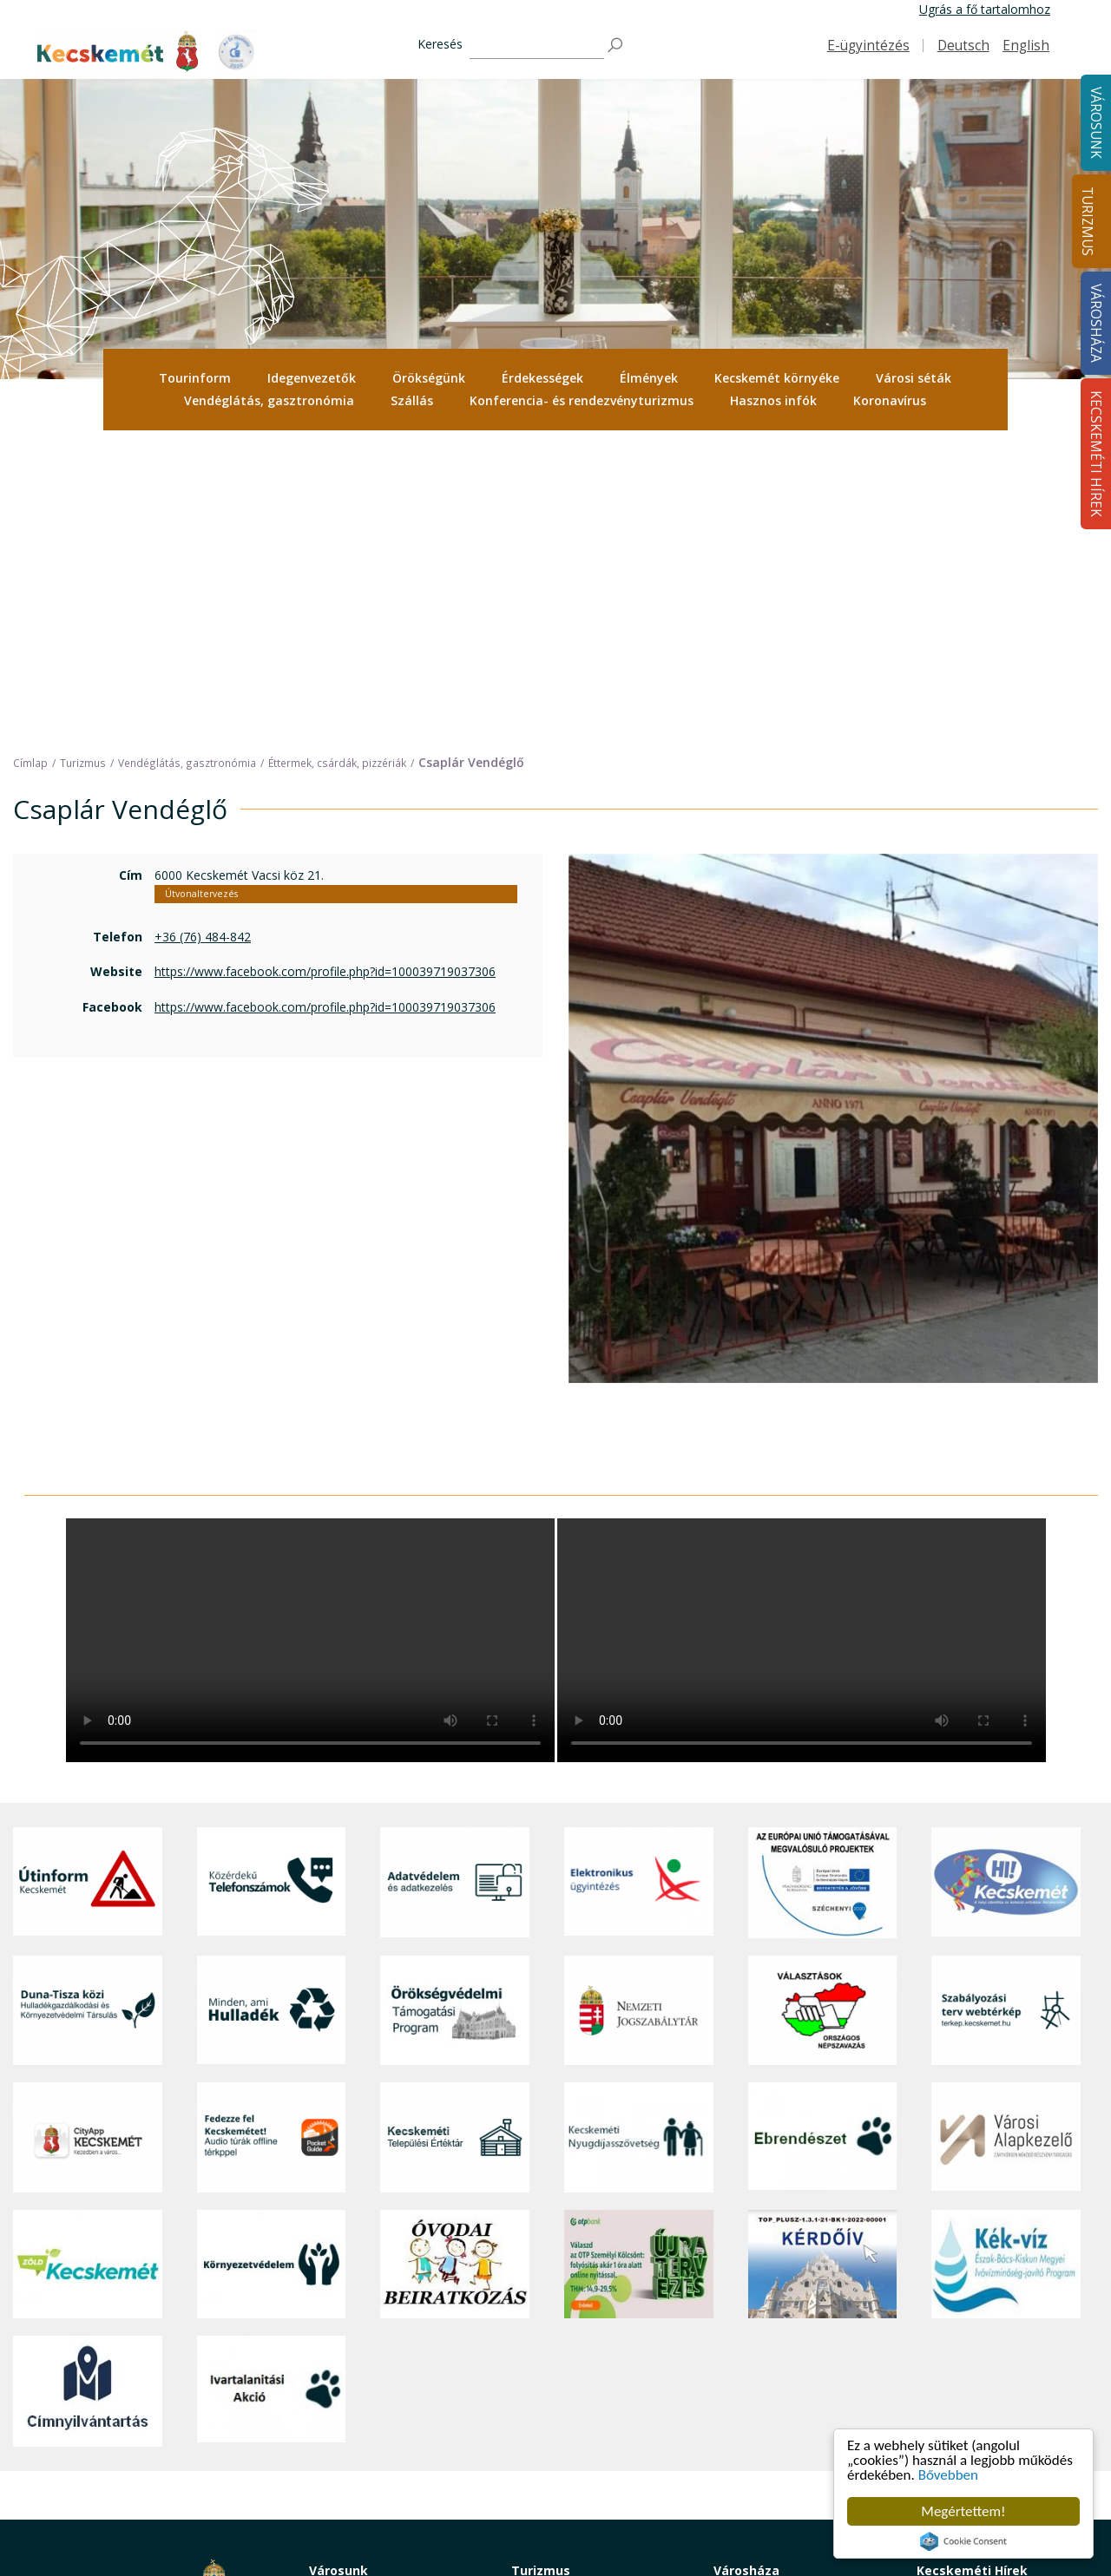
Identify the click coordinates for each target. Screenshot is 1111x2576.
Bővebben (948, 2475)
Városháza (746, 2266)
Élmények (649, 378)
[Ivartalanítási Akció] (271, 2086)
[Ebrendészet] (822, 1834)
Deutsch (963, 45)
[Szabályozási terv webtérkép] (1006, 1706)
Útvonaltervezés (201, 589)
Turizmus (1087, 221)
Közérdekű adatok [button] (765, 2367)
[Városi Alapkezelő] (1006, 1834)
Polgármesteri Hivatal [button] (773, 2348)
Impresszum (59, 2470)
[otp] (638, 1959)
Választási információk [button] (776, 2445)
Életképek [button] (336, 2457)
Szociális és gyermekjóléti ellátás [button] (381, 2373)
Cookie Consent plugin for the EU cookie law (963, 2541)
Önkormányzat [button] (755, 2329)
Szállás (412, 400)
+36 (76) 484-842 (202, 632)
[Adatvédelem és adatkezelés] (454, 1578)
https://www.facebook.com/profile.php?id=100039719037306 (325, 667)
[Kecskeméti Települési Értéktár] (454, 1834)
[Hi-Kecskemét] (1006, 1578)
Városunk (338, 2266)
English (1026, 45)
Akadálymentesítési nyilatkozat (799, 2464)
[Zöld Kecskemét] (87, 1959)
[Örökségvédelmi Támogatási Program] (454, 1706)
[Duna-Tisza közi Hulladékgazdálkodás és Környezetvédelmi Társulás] (87, 1706)
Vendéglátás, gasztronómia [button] (269, 400)
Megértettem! (963, 2511)
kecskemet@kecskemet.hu (139, 2432)
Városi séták (913, 378)
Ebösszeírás (746, 2503)
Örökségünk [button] (428, 378)
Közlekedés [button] (341, 2418)
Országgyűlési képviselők (783, 2309)
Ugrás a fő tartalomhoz (984, 9)
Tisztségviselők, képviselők (787, 2290)
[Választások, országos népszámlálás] (822, 1706)
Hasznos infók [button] (773, 400)
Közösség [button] (337, 2437)
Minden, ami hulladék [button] (368, 2496)
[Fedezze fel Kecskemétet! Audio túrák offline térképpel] (271, 1834)
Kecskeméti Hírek (972, 2266)
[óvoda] (454, 1959)
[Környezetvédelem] (271, 1959)
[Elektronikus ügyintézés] (638, 1578)
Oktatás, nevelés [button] (356, 2399)
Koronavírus (889, 400)
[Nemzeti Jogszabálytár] (638, 1706)
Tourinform (195, 378)
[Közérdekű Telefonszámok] (271, 1578)
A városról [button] (337, 2290)
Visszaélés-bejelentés (773, 2484)
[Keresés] (537, 45)
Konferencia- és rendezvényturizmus (582, 400)
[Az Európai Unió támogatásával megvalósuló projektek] (822, 1578)
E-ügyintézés (868, 45)
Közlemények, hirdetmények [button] (792, 2425)
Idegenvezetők (311, 378)
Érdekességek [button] (542, 378)
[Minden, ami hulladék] (271, 1706)
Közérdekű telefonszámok (383, 2309)
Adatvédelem (750, 2387)
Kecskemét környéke (776, 378)
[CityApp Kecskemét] (87, 1834)
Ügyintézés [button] (340, 2329)
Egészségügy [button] (345, 2348)
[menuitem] (195, 378)
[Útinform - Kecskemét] (87, 1578)
